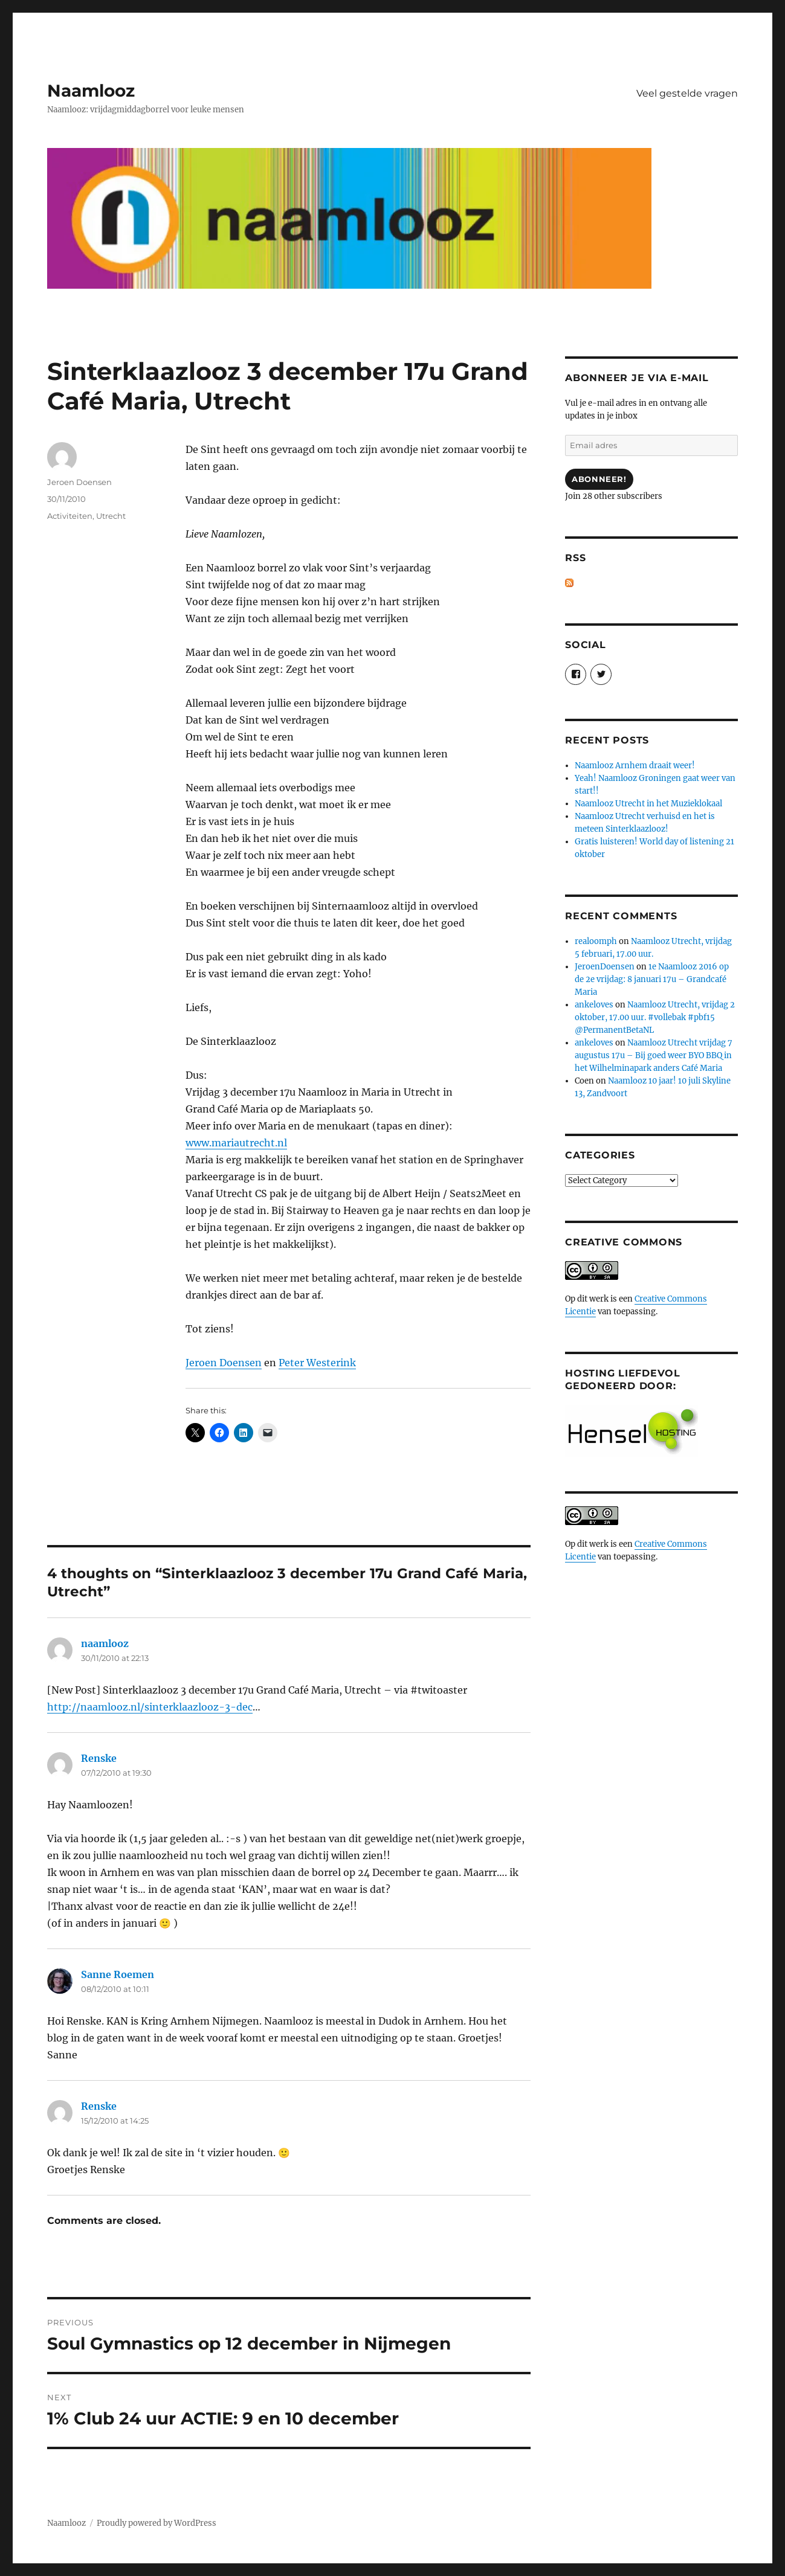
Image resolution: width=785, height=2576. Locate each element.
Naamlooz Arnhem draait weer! (635, 765)
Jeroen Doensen (224, 1363)
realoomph (596, 941)
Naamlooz (91, 90)
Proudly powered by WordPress (156, 2523)
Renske (99, 1758)
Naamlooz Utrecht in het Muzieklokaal (648, 803)
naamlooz (105, 1643)
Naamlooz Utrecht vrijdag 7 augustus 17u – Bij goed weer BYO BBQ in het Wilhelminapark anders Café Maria (653, 1055)
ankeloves (594, 1005)
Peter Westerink (317, 1363)
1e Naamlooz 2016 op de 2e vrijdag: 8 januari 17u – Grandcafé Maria (652, 979)
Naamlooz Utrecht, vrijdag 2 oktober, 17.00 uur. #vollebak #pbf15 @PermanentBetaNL (655, 1017)
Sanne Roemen (117, 1974)
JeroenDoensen (605, 967)
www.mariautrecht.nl (236, 1143)
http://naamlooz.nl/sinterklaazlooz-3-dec (150, 1707)
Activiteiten (69, 516)
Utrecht (111, 516)
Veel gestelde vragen (687, 93)
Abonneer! (599, 479)
